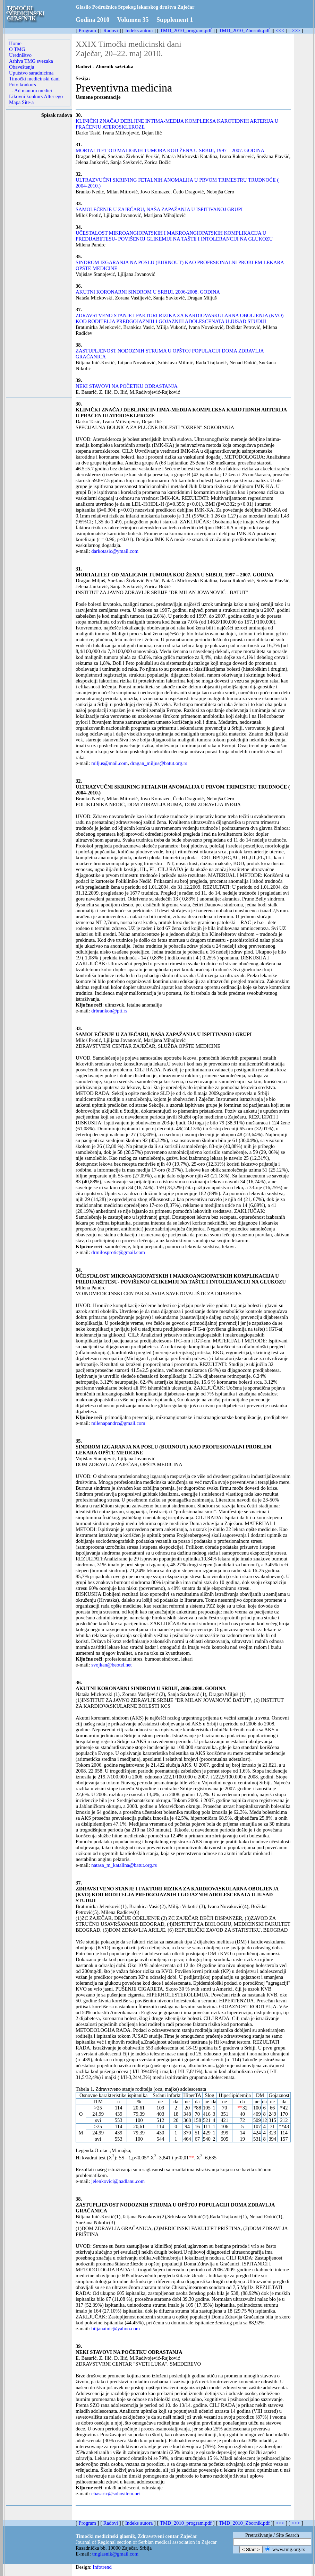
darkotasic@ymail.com (114, 551)
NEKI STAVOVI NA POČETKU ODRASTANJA (127, 386)
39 (78, 2346)
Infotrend (102, 2567)
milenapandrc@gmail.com (118, 1423)
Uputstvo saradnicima (31, 73)
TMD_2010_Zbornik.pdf (244, 30)
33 (78, 1028)
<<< (280, 30)
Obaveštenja (21, 67)
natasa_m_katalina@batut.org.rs (124, 1865)
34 (78, 1270)
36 (78, 1682)
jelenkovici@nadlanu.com (118, 2181)
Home (15, 43)
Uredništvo (20, 55)
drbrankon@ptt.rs (109, 1010)
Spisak (48, 115)
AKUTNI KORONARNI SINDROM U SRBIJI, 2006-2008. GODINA (148, 292)
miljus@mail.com (109, 763)
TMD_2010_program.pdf (186, 30)
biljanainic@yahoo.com (115, 2328)
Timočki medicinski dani (34, 78)
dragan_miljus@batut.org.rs (158, 763)
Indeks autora (139, 30)
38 (78, 2199)
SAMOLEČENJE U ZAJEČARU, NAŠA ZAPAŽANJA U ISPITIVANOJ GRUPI (159, 209)
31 (78, 569)
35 (78, 1441)
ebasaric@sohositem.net (116, 2493)
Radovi (110, 30)
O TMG (17, 49)
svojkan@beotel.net (111, 1665)
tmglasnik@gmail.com (115, 2554)
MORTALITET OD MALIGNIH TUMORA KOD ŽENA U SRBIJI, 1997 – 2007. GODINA (170, 150)
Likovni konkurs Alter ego (36, 96)
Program (87, 30)
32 (78, 781)
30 (78, 404)
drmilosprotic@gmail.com (118, 1252)
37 (78, 1883)
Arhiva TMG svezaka (31, 61)
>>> (295, 30)
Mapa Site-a (21, 102)
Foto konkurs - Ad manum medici (30, 87)
